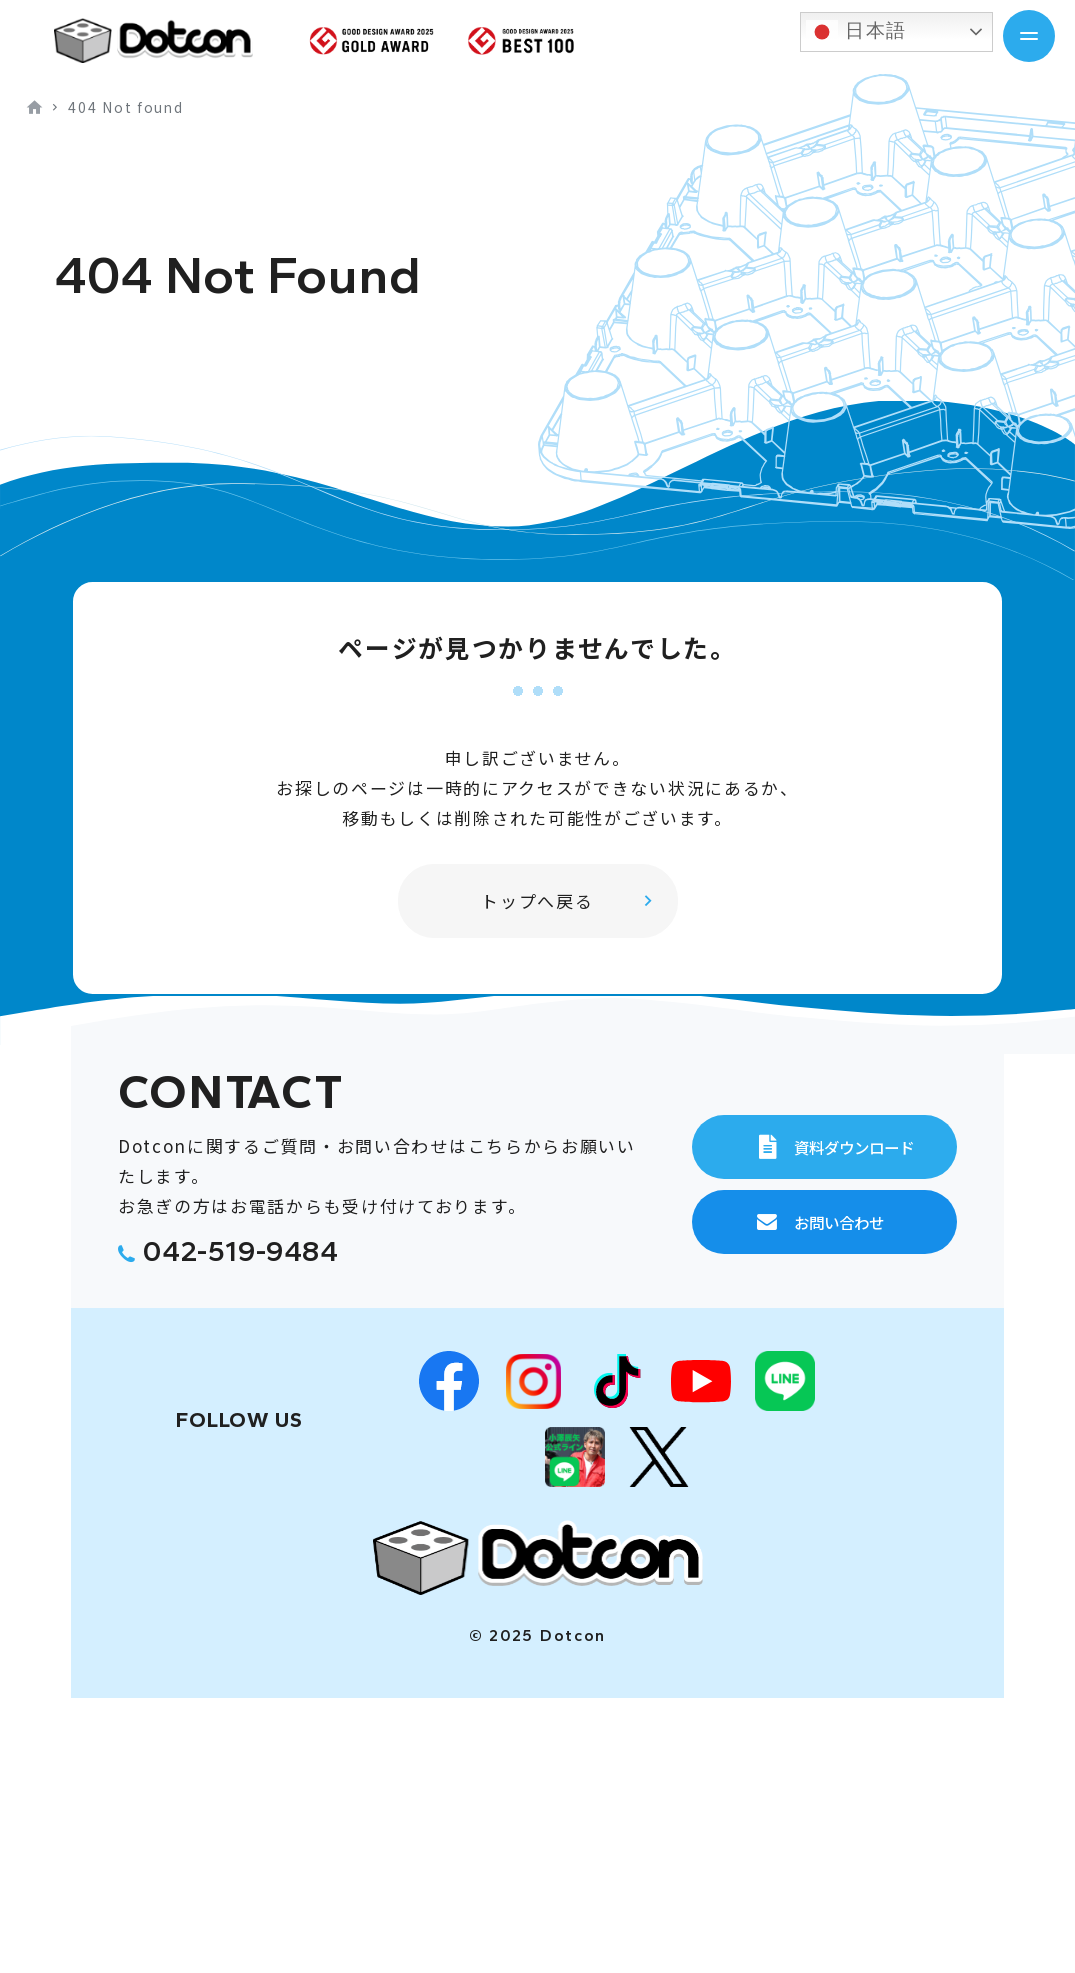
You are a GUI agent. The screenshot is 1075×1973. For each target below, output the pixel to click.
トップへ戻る (537, 900)
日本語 (856, 32)
